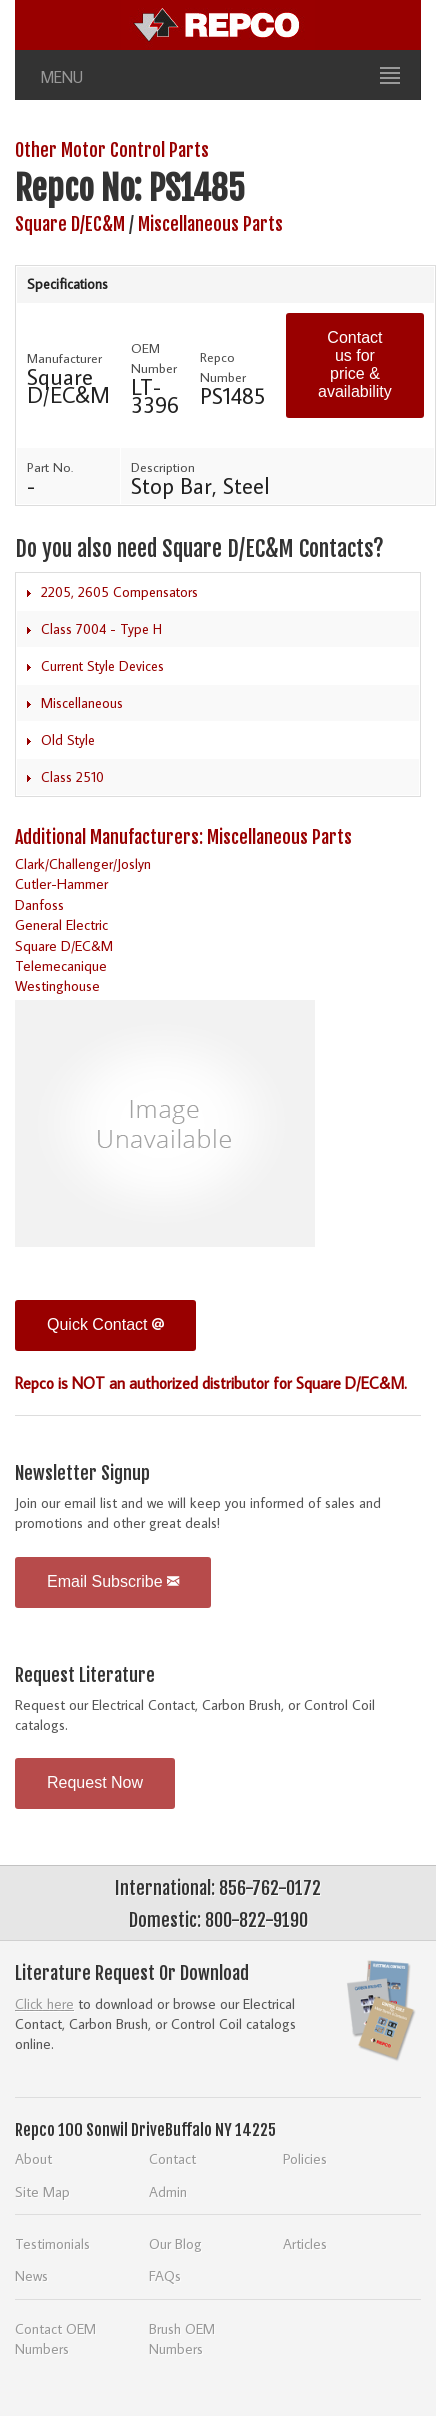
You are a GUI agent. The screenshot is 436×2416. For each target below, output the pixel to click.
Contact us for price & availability (355, 364)
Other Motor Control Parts (112, 150)
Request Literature (85, 1675)
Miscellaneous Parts (210, 224)
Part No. (50, 467)
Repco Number (223, 367)
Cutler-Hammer (61, 883)
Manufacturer (64, 358)
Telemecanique (61, 965)
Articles (305, 2243)
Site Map (42, 2191)
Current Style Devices (102, 666)
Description (163, 467)
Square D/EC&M (70, 224)
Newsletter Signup (82, 1473)
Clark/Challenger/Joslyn (83, 863)
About (33, 2158)
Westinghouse (57, 985)
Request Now (95, 1782)
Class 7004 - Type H (101, 629)
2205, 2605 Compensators (119, 592)
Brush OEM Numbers (182, 2338)
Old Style (68, 740)
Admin (168, 2191)
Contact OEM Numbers (55, 2338)
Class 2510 (72, 777)
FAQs (165, 2275)
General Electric (61, 924)
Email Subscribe (113, 1581)
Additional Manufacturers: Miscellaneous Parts (183, 837)
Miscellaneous (82, 703)
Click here (44, 2003)
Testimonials (52, 2243)
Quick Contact (105, 1324)
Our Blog (175, 2243)
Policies (305, 2158)
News (31, 2275)
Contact (172, 2158)
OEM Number (154, 358)
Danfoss (39, 904)
